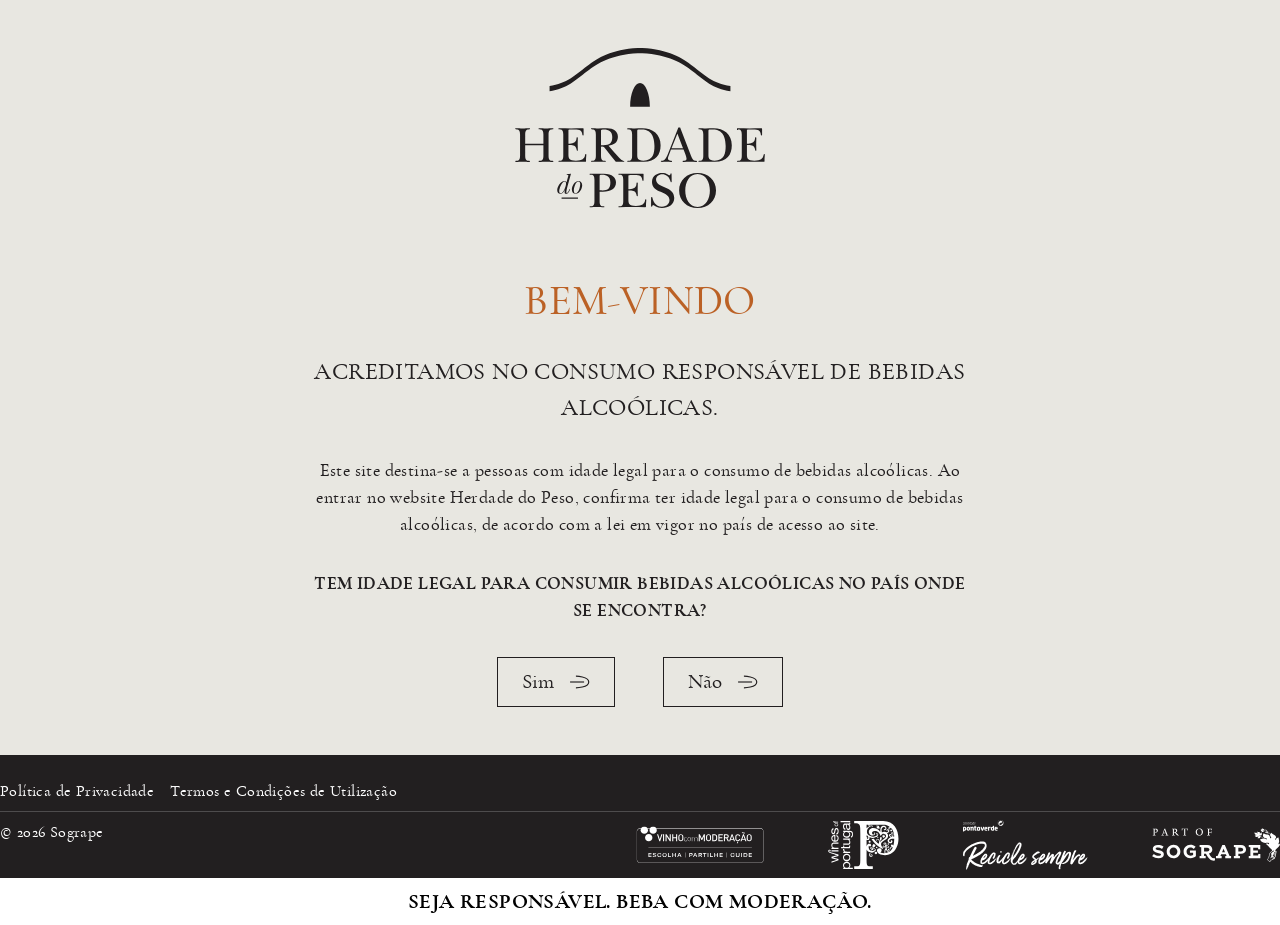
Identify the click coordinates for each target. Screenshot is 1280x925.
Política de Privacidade (77, 791)
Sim (556, 681)
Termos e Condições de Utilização (283, 791)
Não (723, 681)
